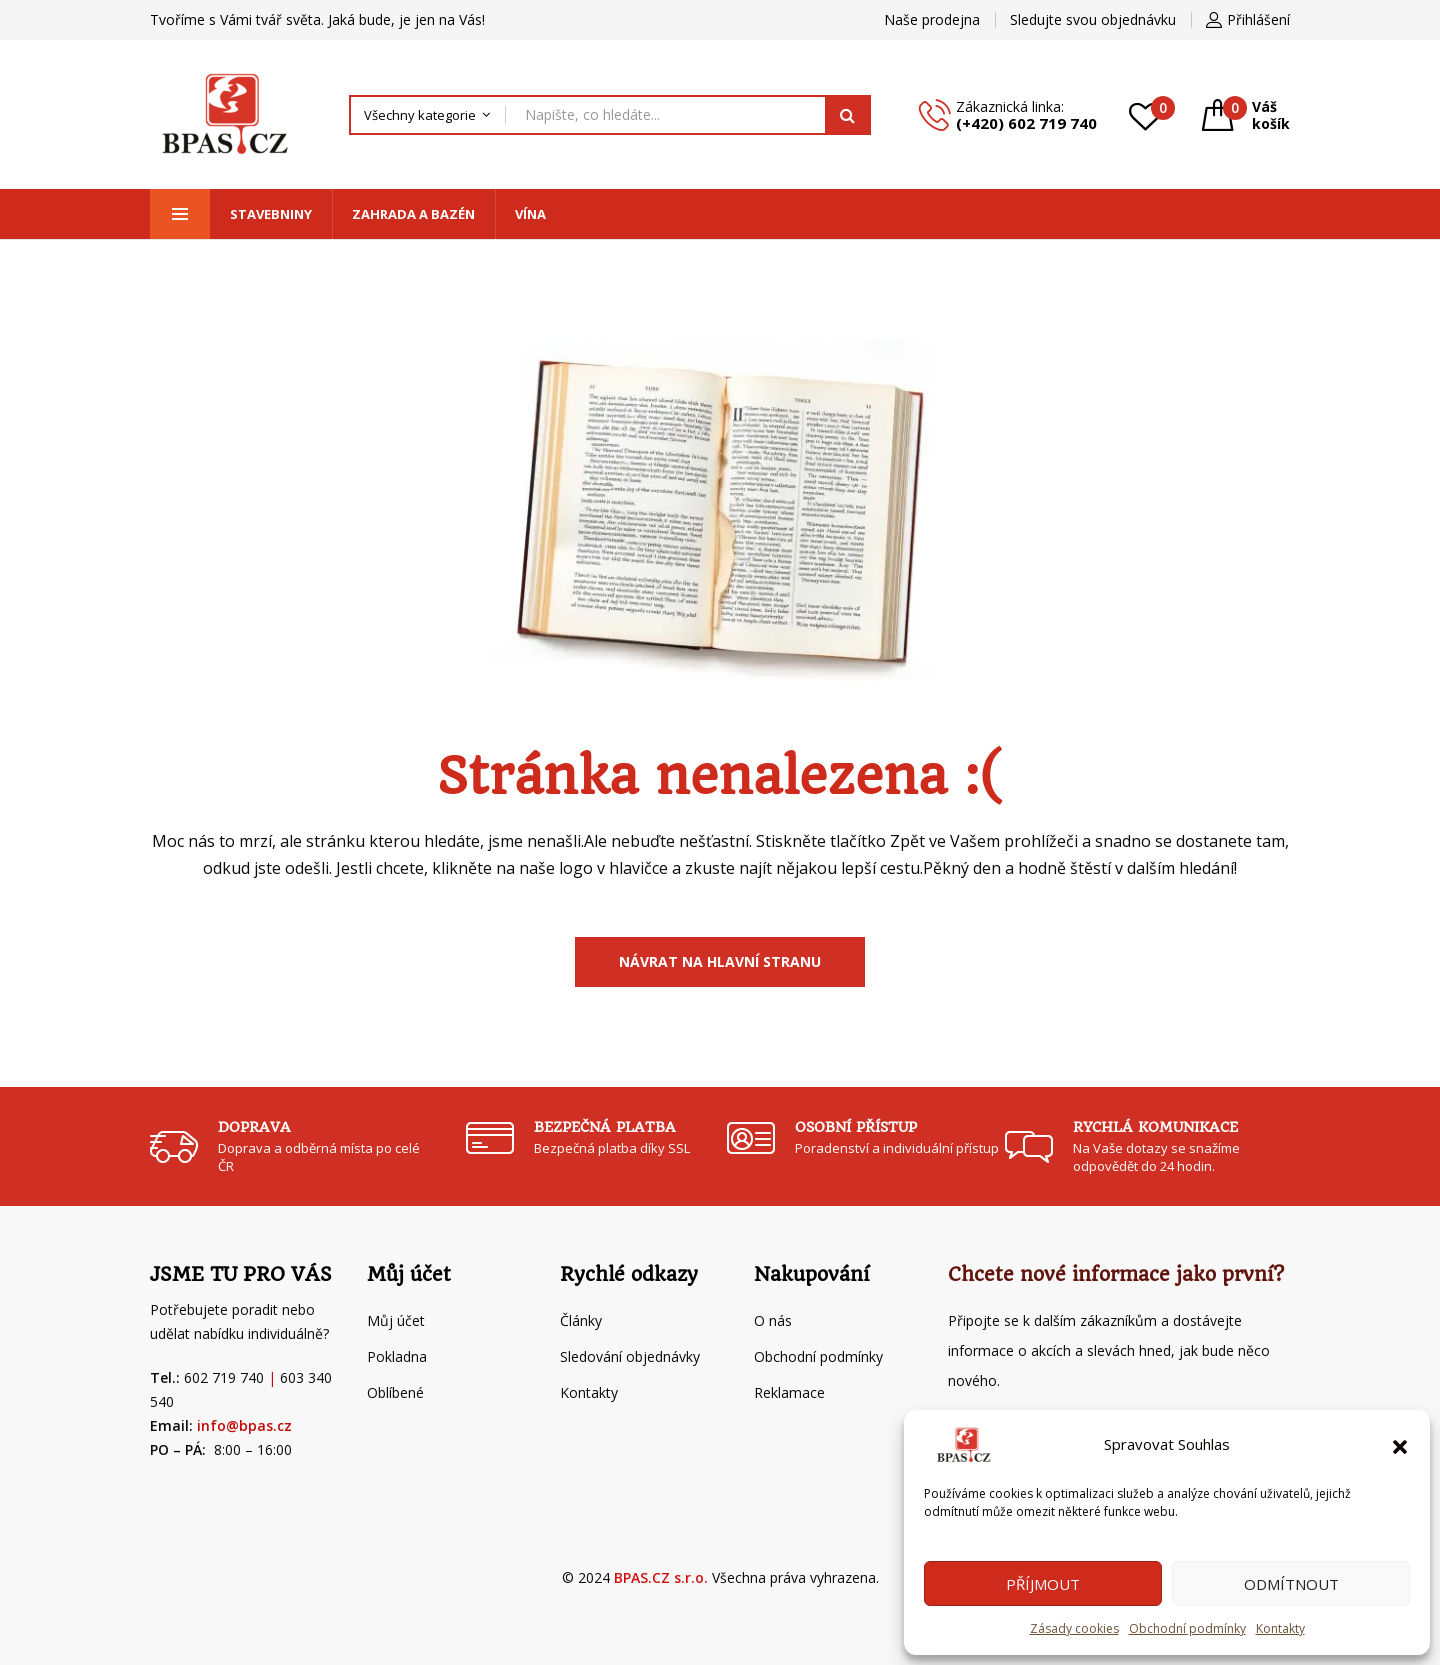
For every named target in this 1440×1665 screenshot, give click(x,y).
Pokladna (397, 1356)
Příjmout (1043, 1584)
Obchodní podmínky (1187, 1628)
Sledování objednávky (630, 1356)
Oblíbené (395, 1392)
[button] (1400, 1445)
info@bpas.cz (244, 1425)
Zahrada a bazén (413, 214)
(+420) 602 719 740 (1026, 123)
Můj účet (396, 1320)
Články (581, 1320)
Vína (530, 214)
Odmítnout (1291, 1584)
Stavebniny (271, 214)
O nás (773, 1320)
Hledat (848, 115)
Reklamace (789, 1392)
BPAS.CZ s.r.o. (661, 1577)
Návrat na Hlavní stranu (720, 961)
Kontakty (1280, 1628)
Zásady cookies (1074, 1628)
